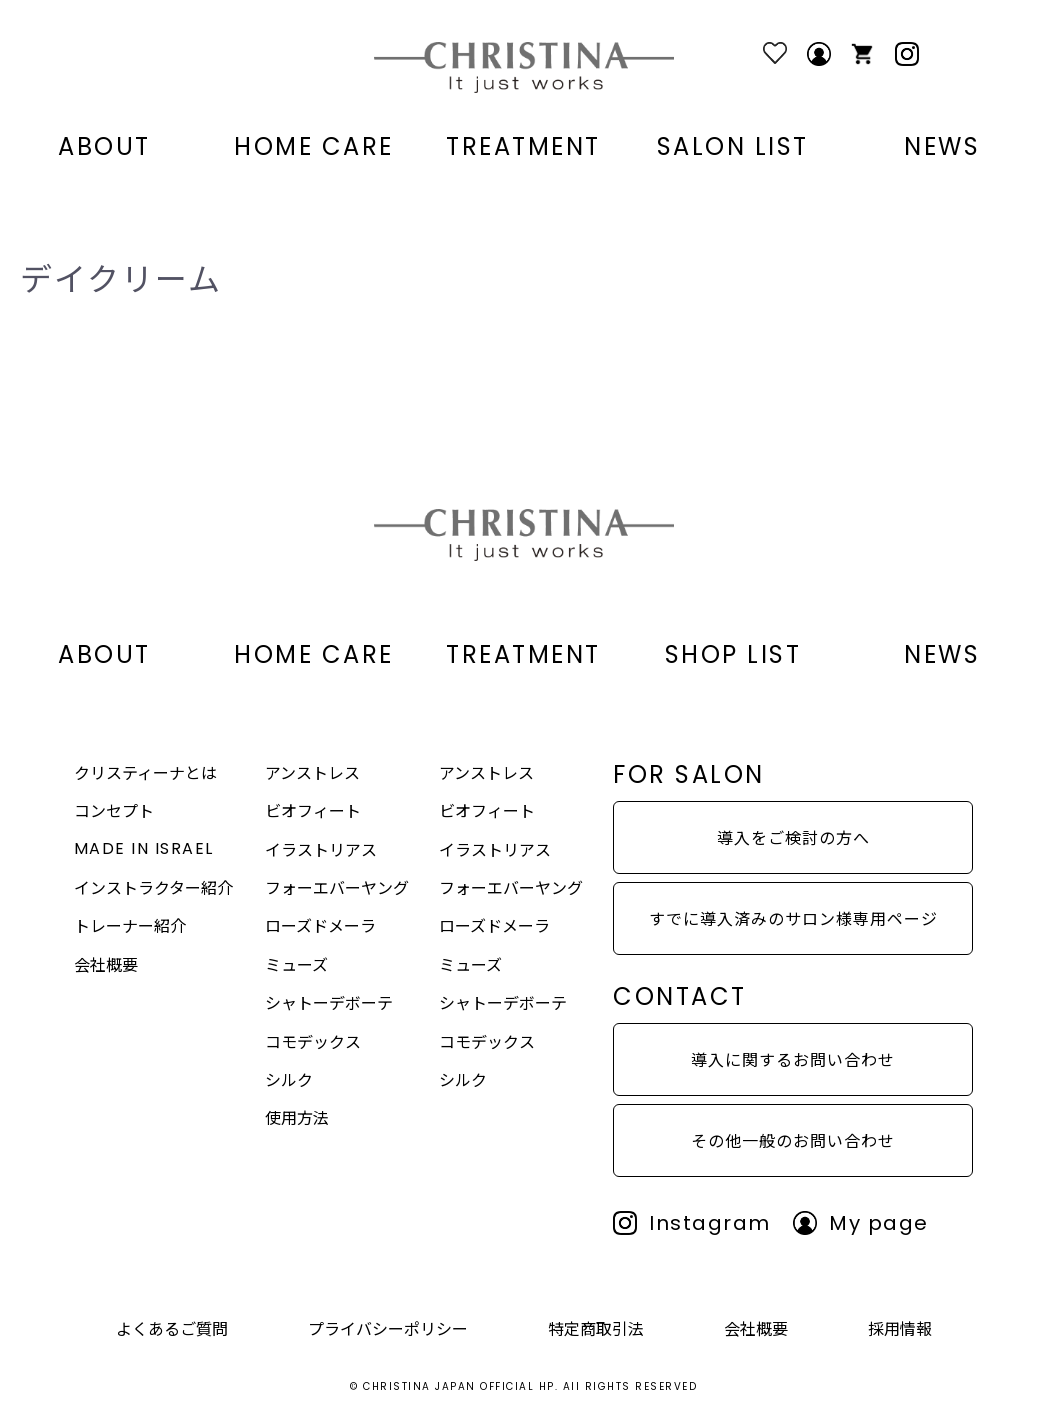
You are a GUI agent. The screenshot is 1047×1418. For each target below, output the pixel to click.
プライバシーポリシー (388, 1328)
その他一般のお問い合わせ (793, 1140)
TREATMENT (523, 147)
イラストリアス (321, 849)
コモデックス (313, 1041)
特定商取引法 (596, 1328)
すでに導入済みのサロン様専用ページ (793, 918)
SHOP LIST (733, 655)
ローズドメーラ (320, 925)
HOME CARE (314, 147)
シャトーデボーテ (329, 1002)
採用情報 (900, 1328)
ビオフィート (313, 810)
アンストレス (312, 772)
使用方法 (297, 1117)
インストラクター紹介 (153, 887)
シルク (289, 1079)
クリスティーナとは (145, 772)
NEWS (942, 147)
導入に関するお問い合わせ (793, 1059)
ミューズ (296, 964)
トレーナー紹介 (130, 925)
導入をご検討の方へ (793, 837)
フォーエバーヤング (337, 887)
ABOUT (104, 147)
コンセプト (114, 810)
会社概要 (106, 964)
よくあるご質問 (172, 1328)
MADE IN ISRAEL (144, 848)
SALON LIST (733, 147)
